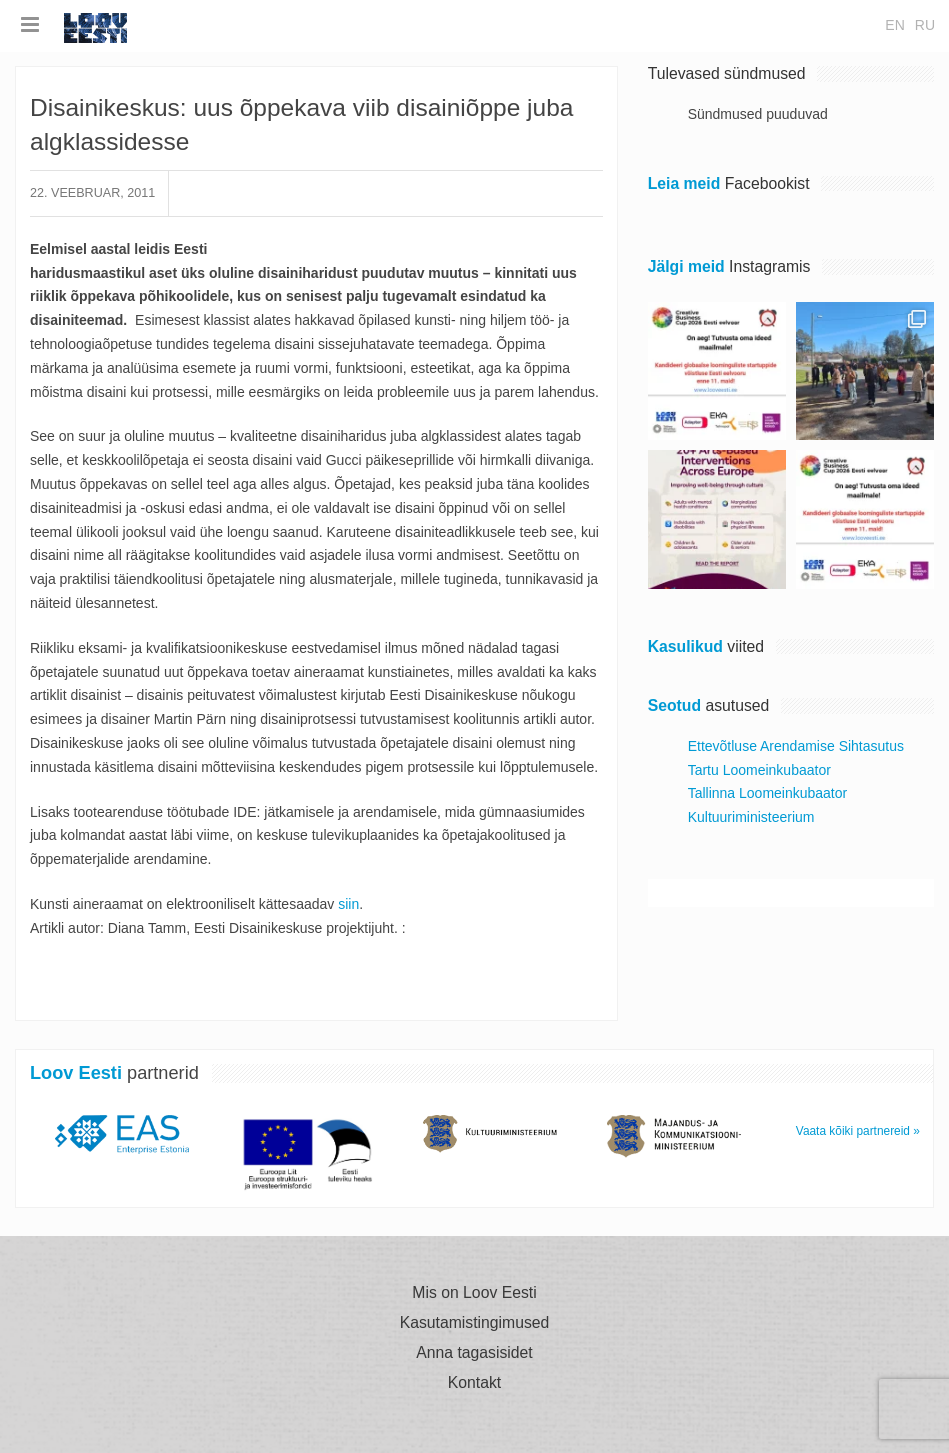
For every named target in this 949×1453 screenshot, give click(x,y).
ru (925, 25)
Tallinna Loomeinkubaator (768, 793)
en (894, 25)
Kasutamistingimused (475, 1323)
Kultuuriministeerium (751, 817)
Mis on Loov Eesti (474, 1293)
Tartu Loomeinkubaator (759, 770)
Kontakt (474, 1383)
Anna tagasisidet (474, 1353)
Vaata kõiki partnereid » (858, 1131)
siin (348, 904)
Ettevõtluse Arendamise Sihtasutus (796, 746)
